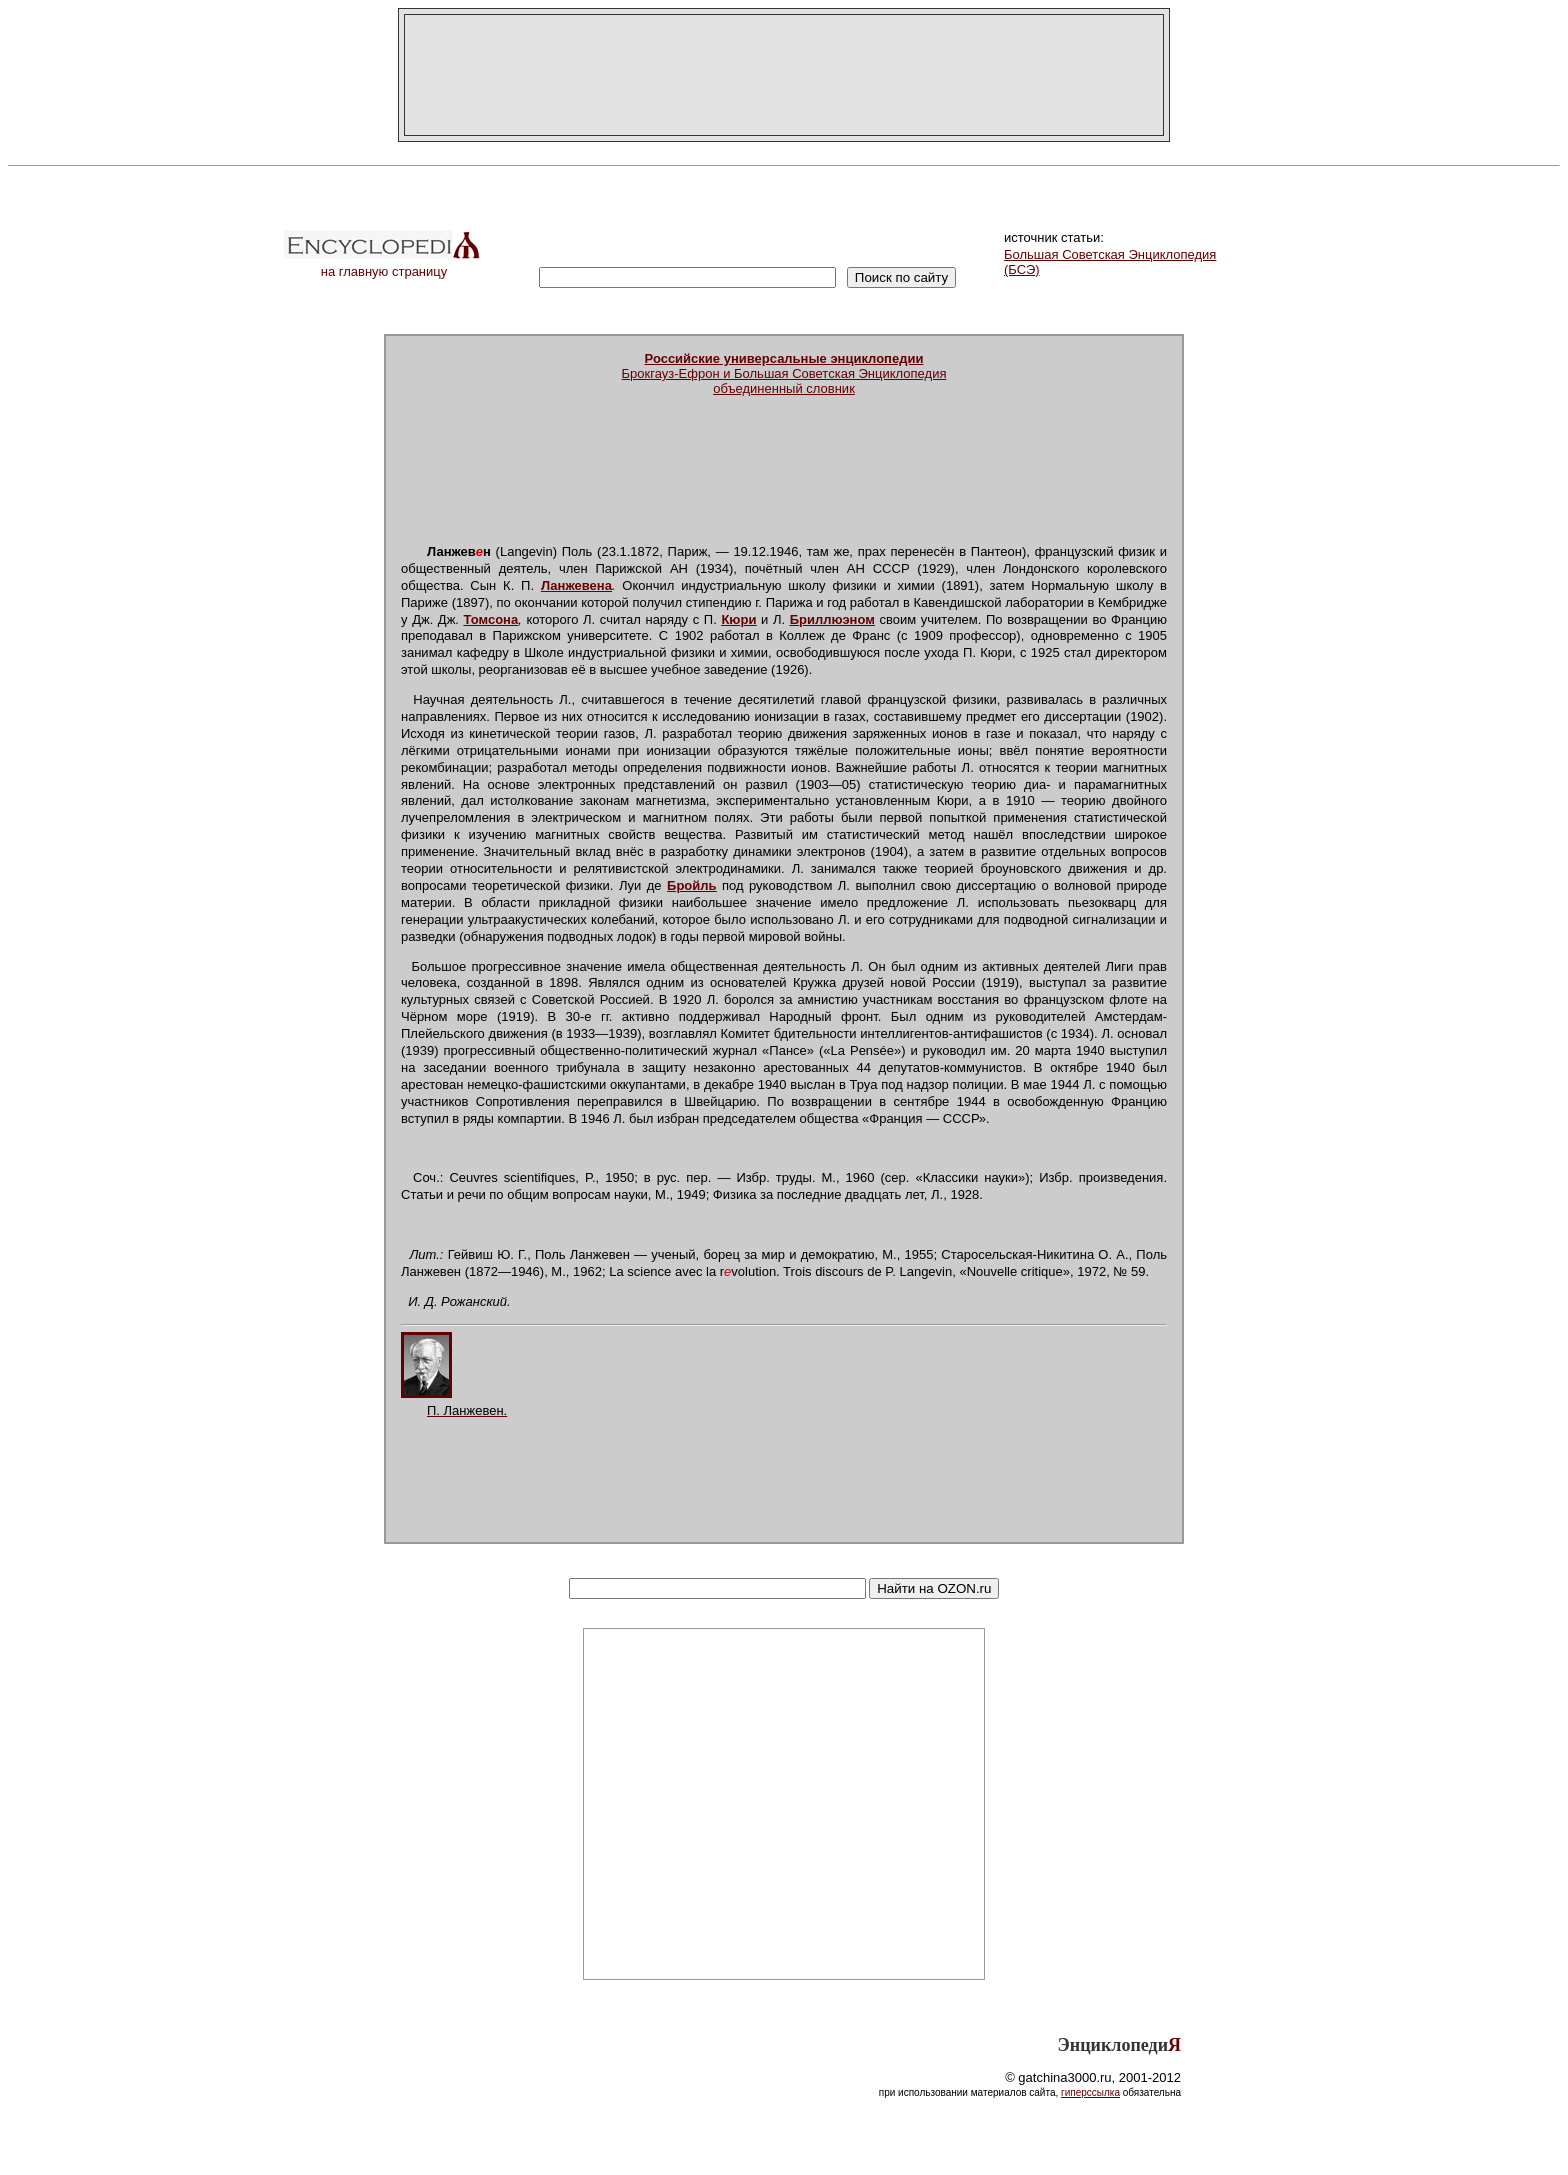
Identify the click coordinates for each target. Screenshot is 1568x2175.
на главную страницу (384, 265)
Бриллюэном (832, 619)
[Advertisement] (784, 75)
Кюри (738, 619)
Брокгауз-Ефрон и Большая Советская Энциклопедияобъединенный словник (784, 373)
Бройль (691, 885)
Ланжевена (576, 585)
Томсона (491, 619)
